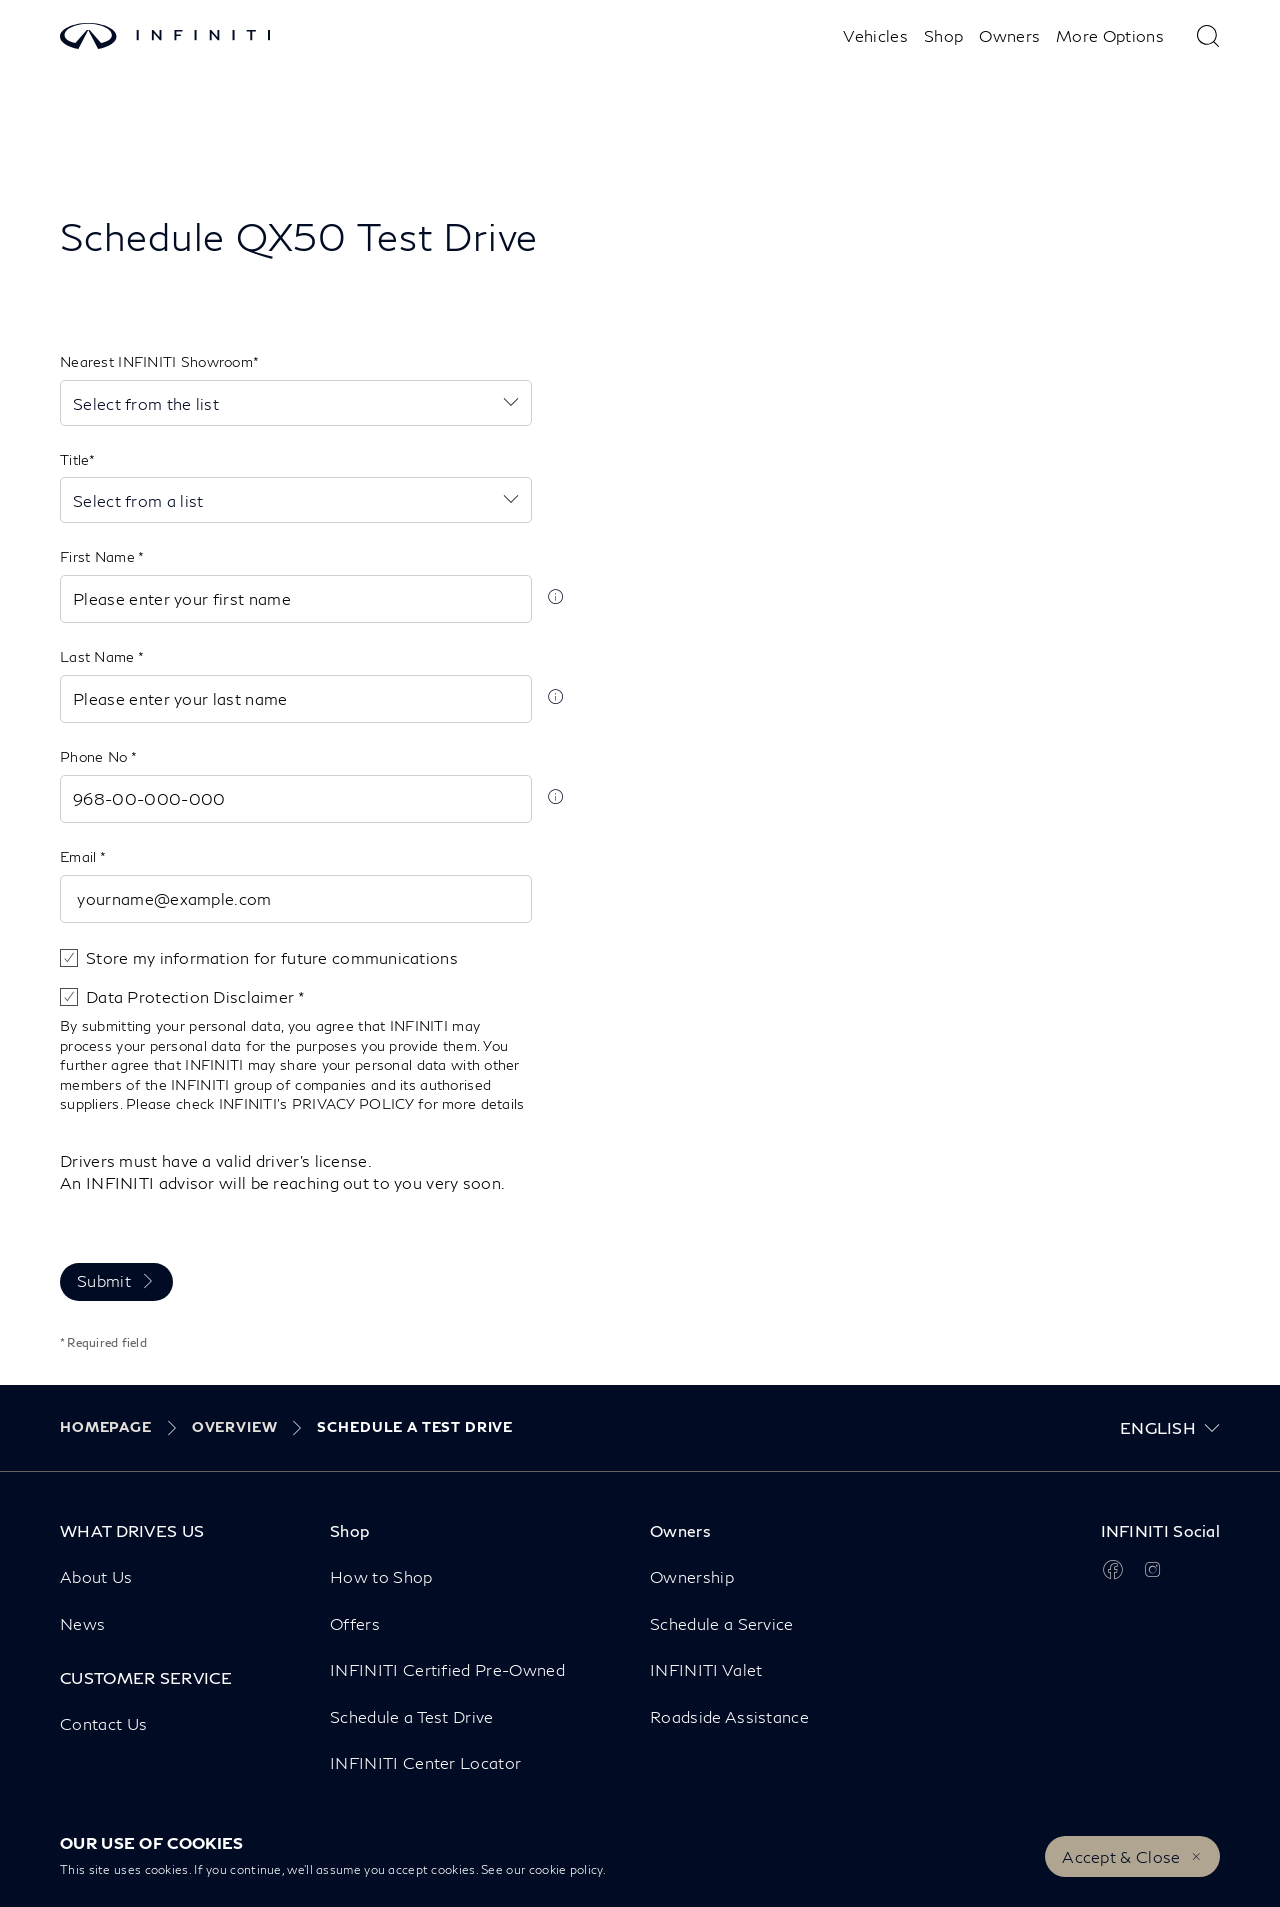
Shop (943, 35)
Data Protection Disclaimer (192, 996)
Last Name (99, 656)
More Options (1110, 35)
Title (74, 459)
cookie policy (566, 1869)
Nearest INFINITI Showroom (156, 361)
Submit (104, 1280)
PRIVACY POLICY (353, 1103)
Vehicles (875, 35)
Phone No (95, 756)
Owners (1009, 35)
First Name (99, 556)
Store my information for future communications (272, 957)
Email (80, 856)
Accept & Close (1121, 1856)
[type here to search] (1208, 36)
